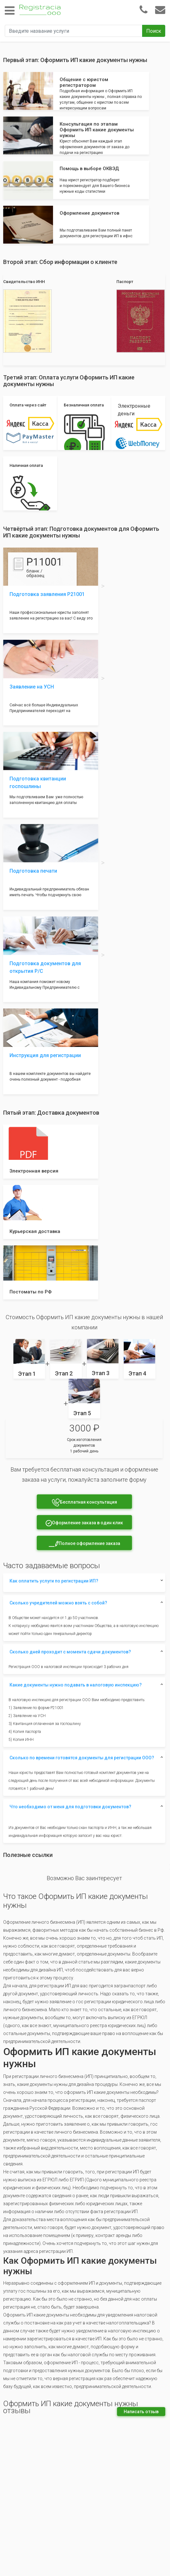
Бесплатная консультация (84, 1502)
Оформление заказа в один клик (84, 1523)
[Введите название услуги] (73, 31)
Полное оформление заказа (84, 1544)
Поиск (153, 31)
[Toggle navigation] (10, 11)
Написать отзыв (141, 2411)
